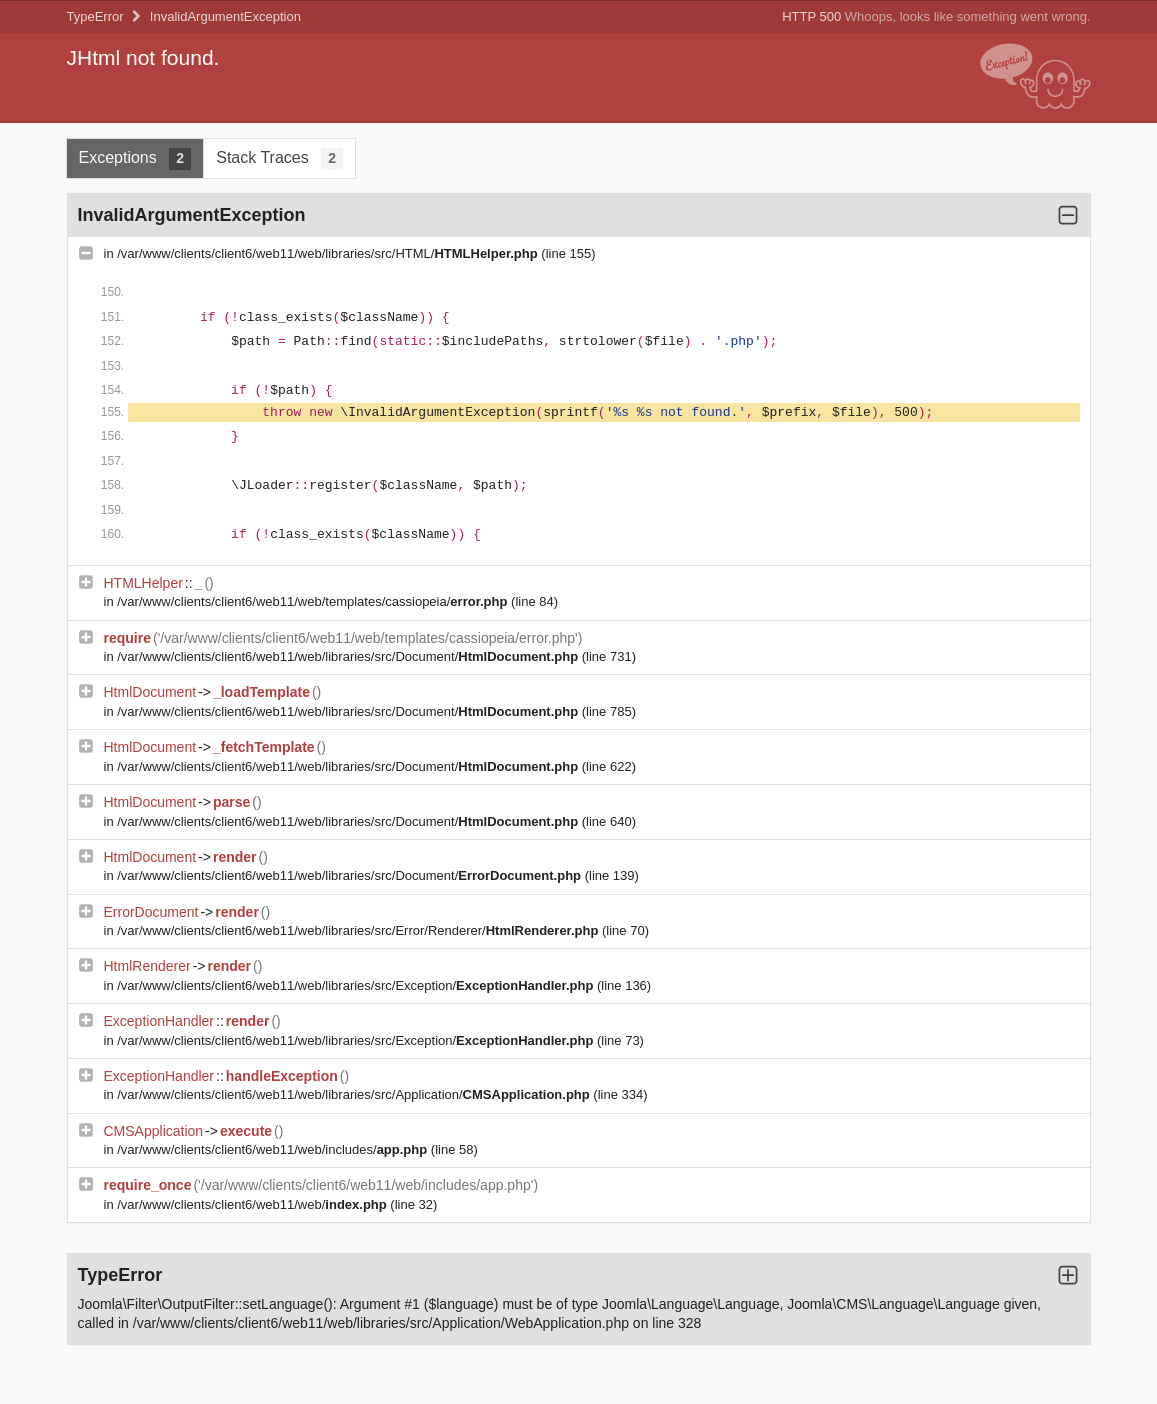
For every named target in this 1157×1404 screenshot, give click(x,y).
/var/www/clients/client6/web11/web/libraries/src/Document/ (349, 656)
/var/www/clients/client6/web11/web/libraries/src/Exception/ (357, 985)
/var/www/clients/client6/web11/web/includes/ (274, 1149)
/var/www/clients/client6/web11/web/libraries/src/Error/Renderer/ (359, 930)
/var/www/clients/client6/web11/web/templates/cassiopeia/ (314, 601)
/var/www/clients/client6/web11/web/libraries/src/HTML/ (329, 253)
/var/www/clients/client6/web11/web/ (253, 1204)
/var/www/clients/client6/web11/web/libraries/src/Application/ (355, 1094)
